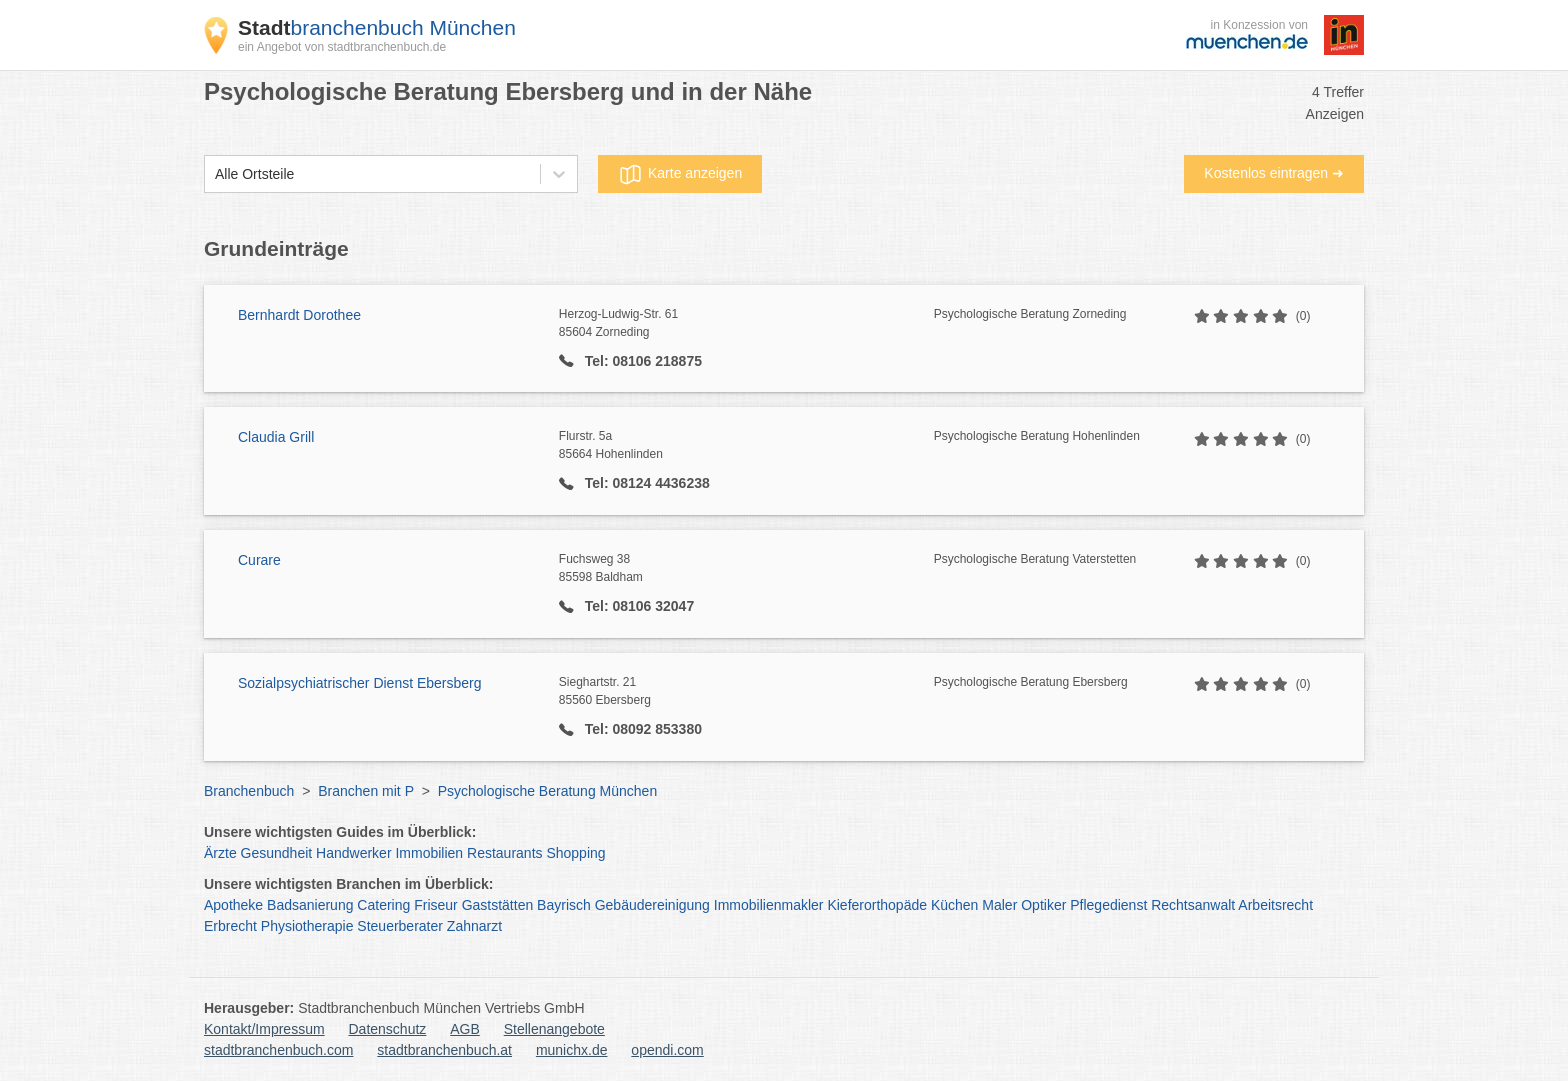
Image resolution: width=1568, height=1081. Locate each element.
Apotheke (233, 905)
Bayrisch (564, 905)
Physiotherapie (307, 926)
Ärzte (220, 853)
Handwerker (353, 853)
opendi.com (667, 1050)
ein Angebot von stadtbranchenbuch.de (342, 47)
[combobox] (215, 174)
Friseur (436, 905)
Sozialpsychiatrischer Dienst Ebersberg (360, 683)
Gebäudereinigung (652, 905)
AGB (465, 1029)
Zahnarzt (474, 926)
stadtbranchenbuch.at (444, 1050)
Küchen (954, 905)
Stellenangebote (554, 1029)
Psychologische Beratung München (547, 791)
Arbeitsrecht (1275, 905)
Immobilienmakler (769, 905)
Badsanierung (310, 905)
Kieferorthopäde (877, 905)
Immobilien (429, 853)
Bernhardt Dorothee (299, 315)
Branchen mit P (365, 791)
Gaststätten (498, 905)
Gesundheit (277, 853)
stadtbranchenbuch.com (278, 1050)
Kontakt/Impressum (264, 1029)
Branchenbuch (249, 791)
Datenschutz (388, 1029)
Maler (999, 905)
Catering (383, 905)
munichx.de (572, 1050)
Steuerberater (400, 926)
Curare (259, 560)
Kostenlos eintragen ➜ (1274, 173)
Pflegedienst (1108, 905)
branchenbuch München (377, 27)
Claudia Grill (276, 437)
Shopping (575, 853)
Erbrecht (230, 926)
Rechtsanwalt (1193, 905)
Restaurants (504, 853)
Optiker (1043, 905)
